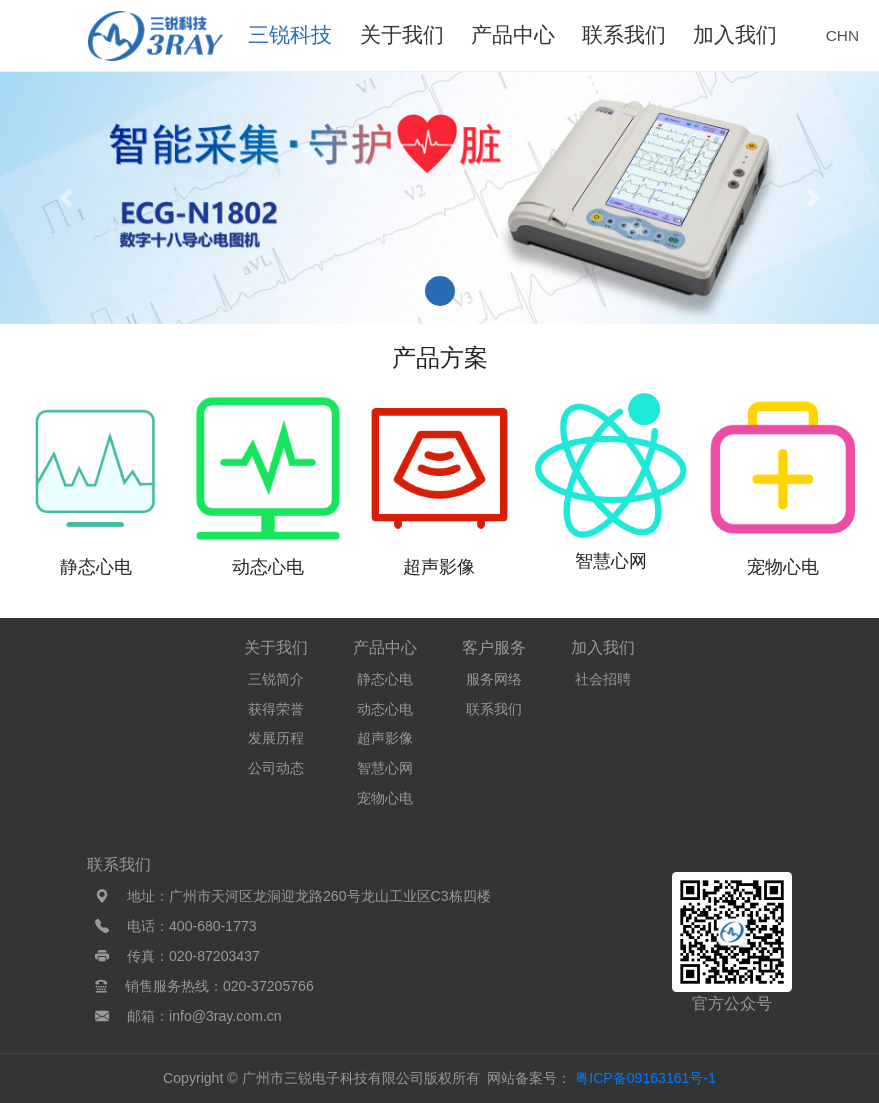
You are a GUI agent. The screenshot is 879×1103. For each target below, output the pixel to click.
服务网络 (494, 679)
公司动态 (276, 768)
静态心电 (385, 679)
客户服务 (494, 647)
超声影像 (385, 738)
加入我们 (603, 647)
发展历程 (276, 738)
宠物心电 (385, 798)
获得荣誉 (276, 709)
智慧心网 (385, 768)
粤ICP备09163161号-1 (645, 1078)
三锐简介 (276, 679)
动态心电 (385, 709)
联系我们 (494, 709)
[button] (66, 198)
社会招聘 (603, 679)
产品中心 (385, 647)
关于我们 (276, 647)
